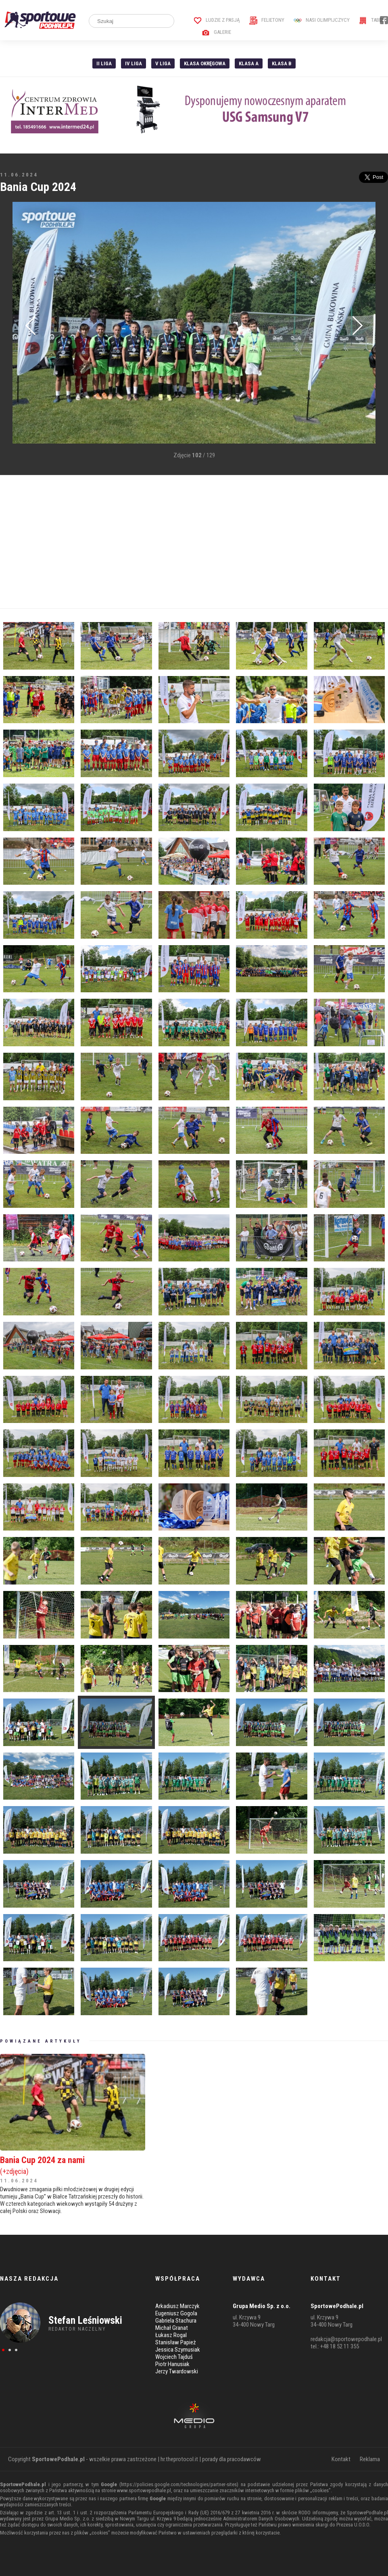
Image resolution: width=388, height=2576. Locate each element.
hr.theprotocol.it (179, 2459)
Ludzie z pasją (217, 20)
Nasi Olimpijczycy (322, 20)
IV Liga (133, 63)
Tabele (372, 20)
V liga (163, 63)
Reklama (370, 2459)
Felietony (266, 20)
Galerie (216, 32)
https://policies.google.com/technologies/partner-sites (179, 2484)
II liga (104, 63)
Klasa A (249, 63)
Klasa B (282, 63)
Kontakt (341, 2459)
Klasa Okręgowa (204, 63)
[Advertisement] (194, 541)
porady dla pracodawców (231, 2459)
